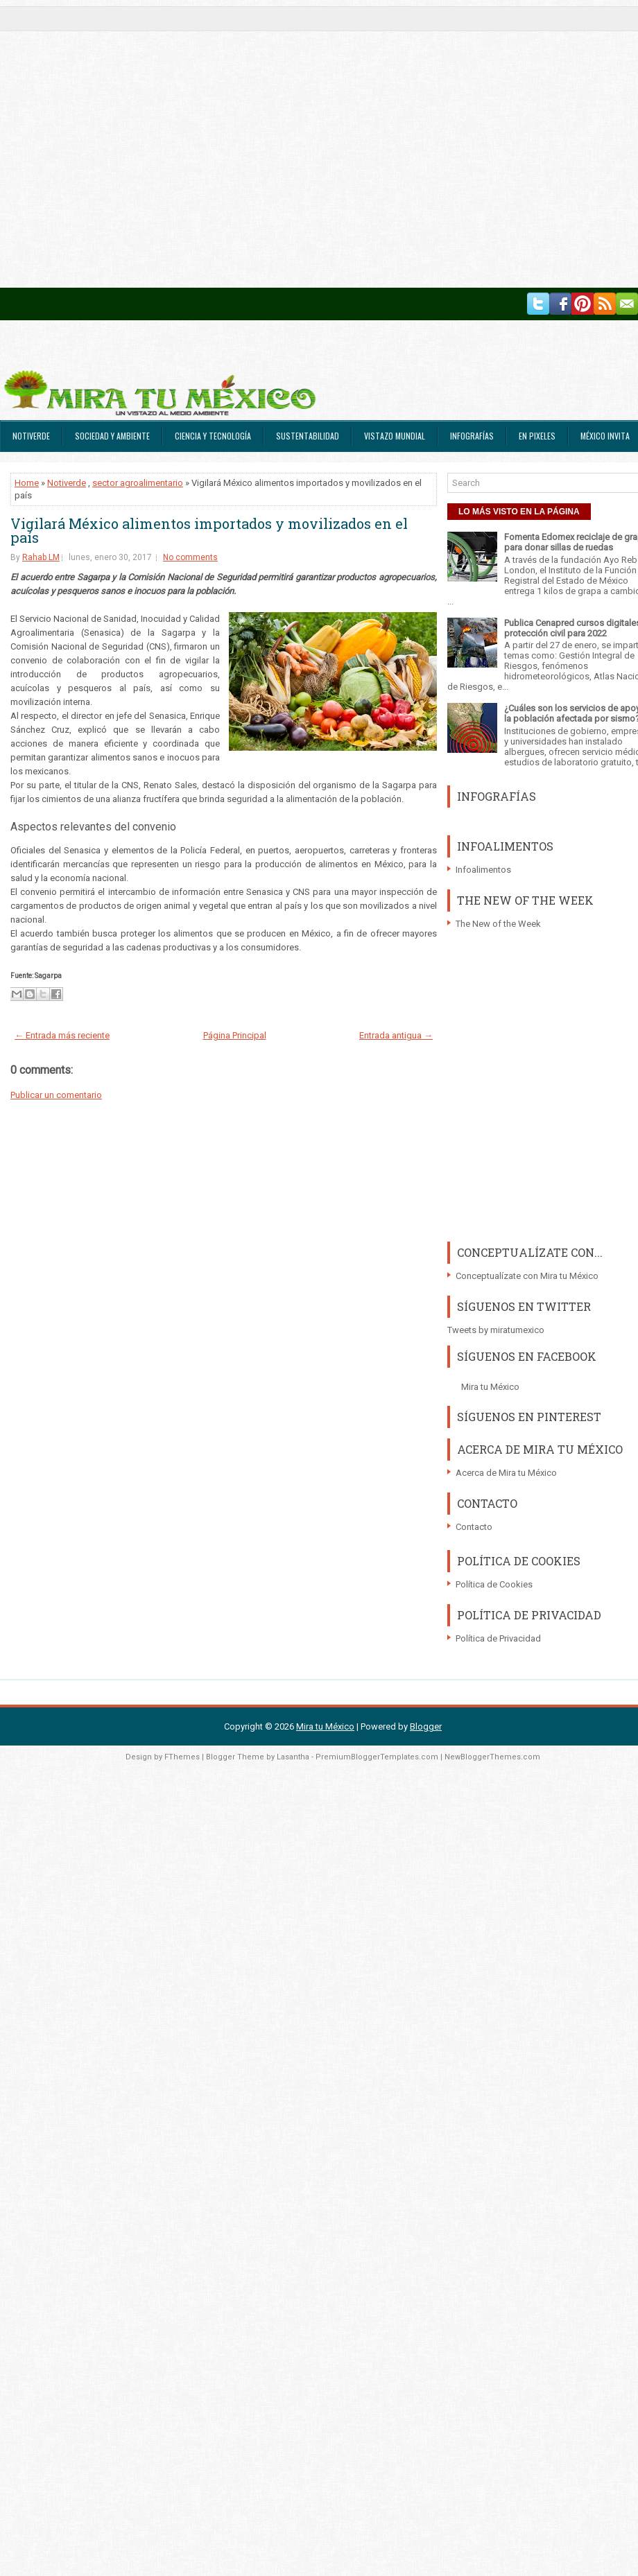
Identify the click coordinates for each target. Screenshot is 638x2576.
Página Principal (234, 1035)
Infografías (472, 436)
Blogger (426, 1726)
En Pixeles (537, 436)
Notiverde (31, 436)
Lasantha (293, 1756)
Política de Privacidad (498, 1638)
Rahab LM (41, 557)
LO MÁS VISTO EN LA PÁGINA (519, 511)
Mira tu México (490, 1387)
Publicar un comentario (56, 1095)
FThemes (182, 1756)
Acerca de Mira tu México (506, 1473)
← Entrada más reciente (62, 1035)
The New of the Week (498, 924)
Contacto (474, 1527)
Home (27, 483)
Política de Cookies (494, 1584)
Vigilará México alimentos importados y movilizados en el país (209, 530)
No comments (190, 557)
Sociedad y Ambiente (112, 436)
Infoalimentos (483, 869)
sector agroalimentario (137, 483)
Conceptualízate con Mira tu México (527, 1276)
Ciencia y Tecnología (213, 436)
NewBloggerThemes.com (492, 1756)
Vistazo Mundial (394, 436)
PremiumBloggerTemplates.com (377, 1756)
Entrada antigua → (396, 1035)
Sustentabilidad (307, 436)
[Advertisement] (144, 144)
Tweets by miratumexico (495, 1330)
